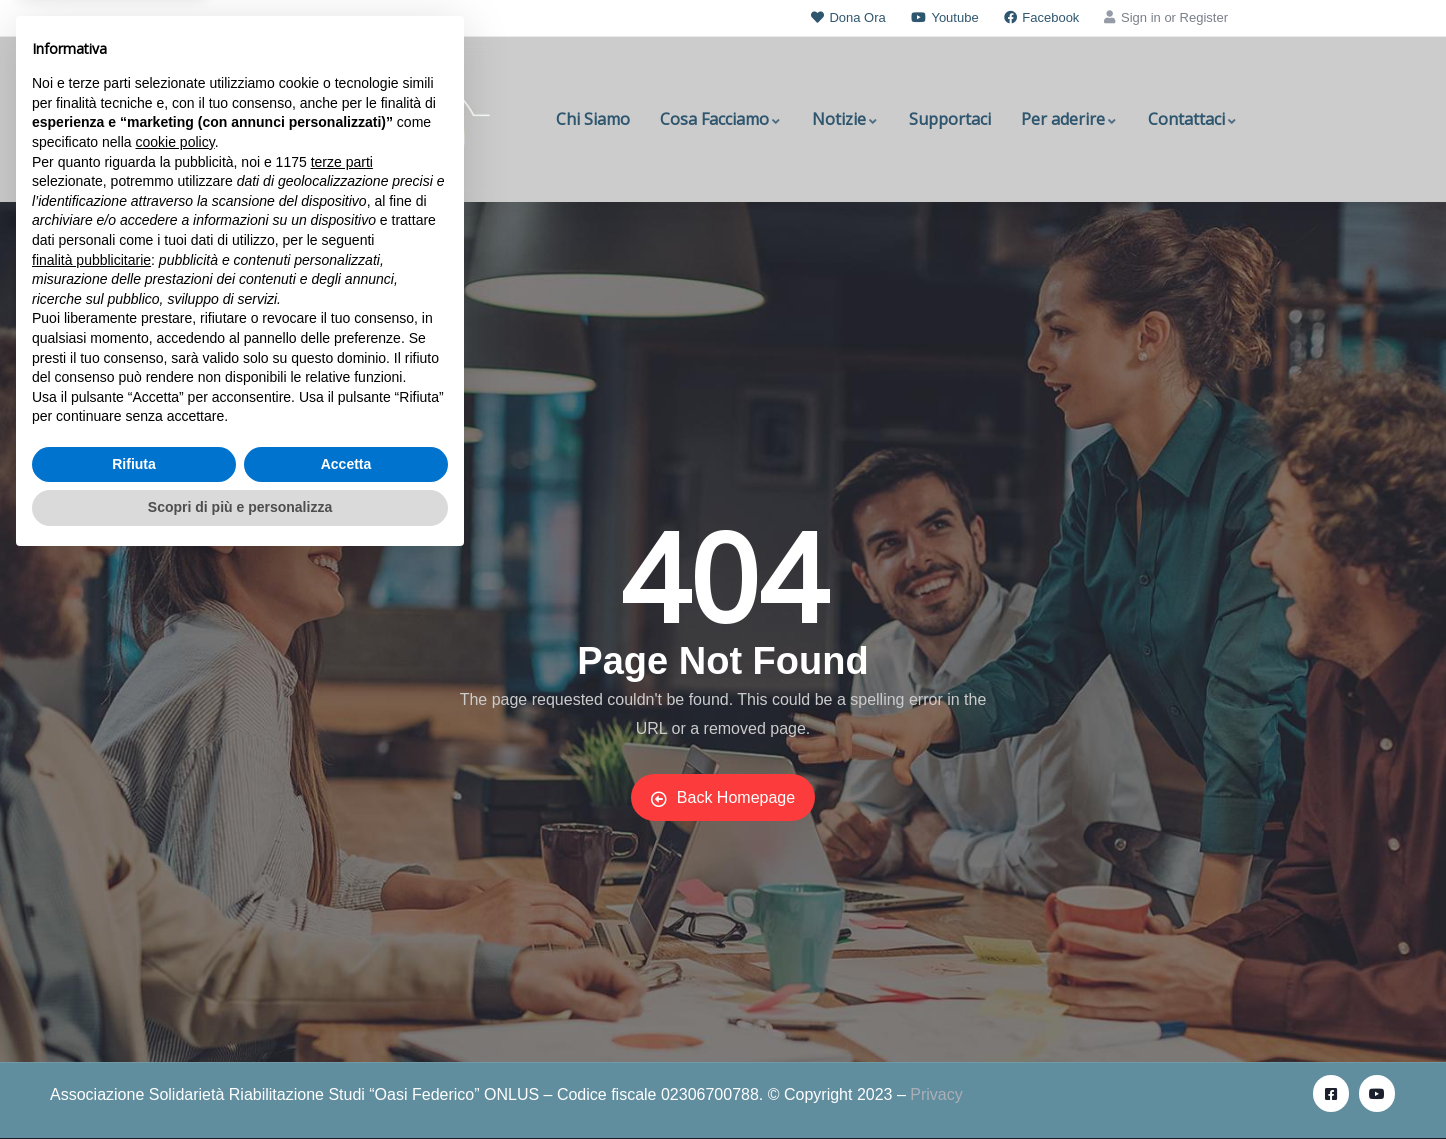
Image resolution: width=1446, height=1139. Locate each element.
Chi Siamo (593, 119)
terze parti (342, 739)
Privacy (936, 1094)
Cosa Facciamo (721, 119)
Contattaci (1193, 119)
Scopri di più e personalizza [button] (240, 1084)
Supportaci (950, 119)
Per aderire (1069, 119)
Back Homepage (723, 798)
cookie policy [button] (175, 719)
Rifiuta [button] (134, 1041)
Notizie (845, 119)
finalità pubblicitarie (91, 836)
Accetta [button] (346, 1041)
